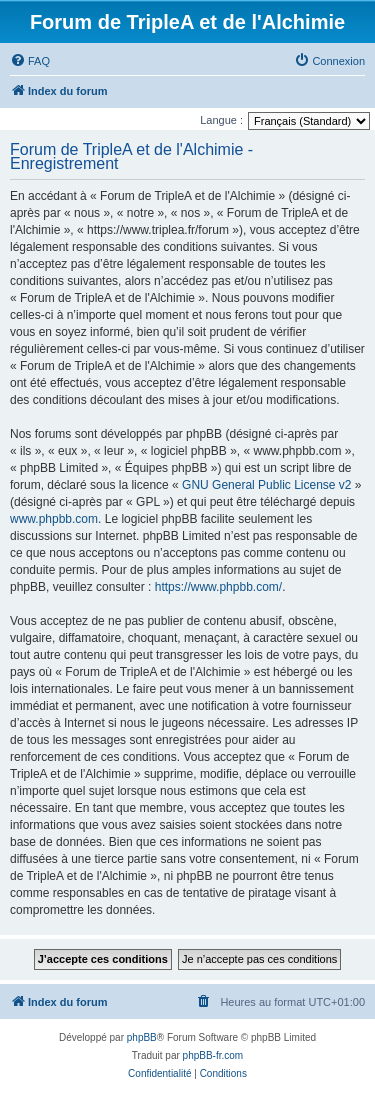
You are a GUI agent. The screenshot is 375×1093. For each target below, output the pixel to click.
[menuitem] (30, 61)
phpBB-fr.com (213, 1055)
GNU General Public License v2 (266, 485)
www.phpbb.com (54, 519)
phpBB (142, 1037)
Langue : (221, 120)
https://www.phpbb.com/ (218, 587)
